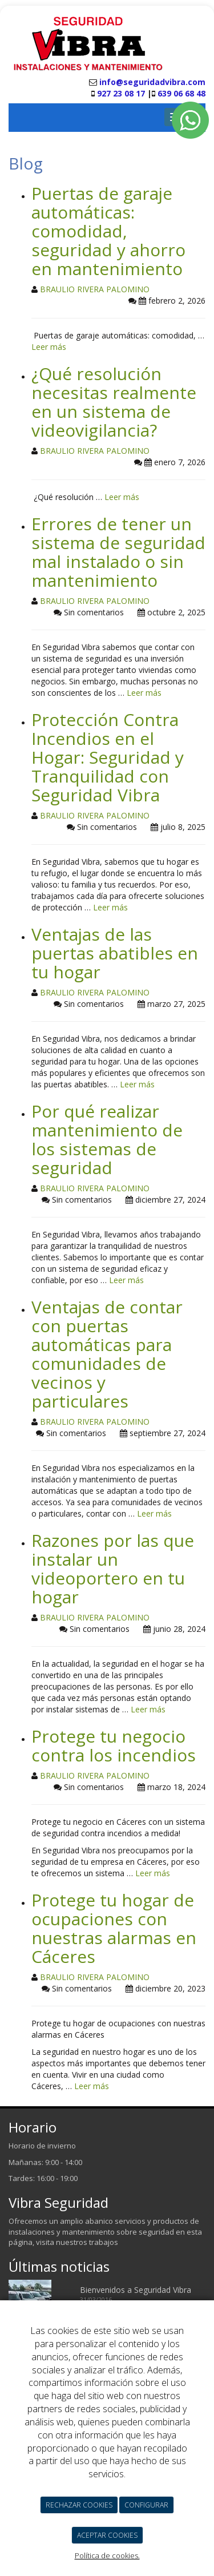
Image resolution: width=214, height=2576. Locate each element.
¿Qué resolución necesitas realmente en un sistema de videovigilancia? (113, 402)
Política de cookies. (107, 2555)
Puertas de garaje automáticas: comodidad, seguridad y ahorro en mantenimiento (108, 231)
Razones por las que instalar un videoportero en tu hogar (112, 1569)
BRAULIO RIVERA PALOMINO (95, 289)
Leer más (48, 346)
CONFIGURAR (146, 2505)
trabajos (103, 2242)
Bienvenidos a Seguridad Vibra (135, 2289)
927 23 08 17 (120, 93)
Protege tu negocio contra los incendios (113, 1745)
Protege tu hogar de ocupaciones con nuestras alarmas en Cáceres (113, 1928)
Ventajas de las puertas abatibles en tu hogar (114, 952)
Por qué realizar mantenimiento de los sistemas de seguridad (107, 1139)
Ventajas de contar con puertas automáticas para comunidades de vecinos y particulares (107, 1354)
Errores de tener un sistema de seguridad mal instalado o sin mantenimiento (118, 552)
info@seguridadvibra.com (152, 81)
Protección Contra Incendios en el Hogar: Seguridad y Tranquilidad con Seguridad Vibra (107, 757)
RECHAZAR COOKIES (79, 2505)
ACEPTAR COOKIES (107, 2535)
